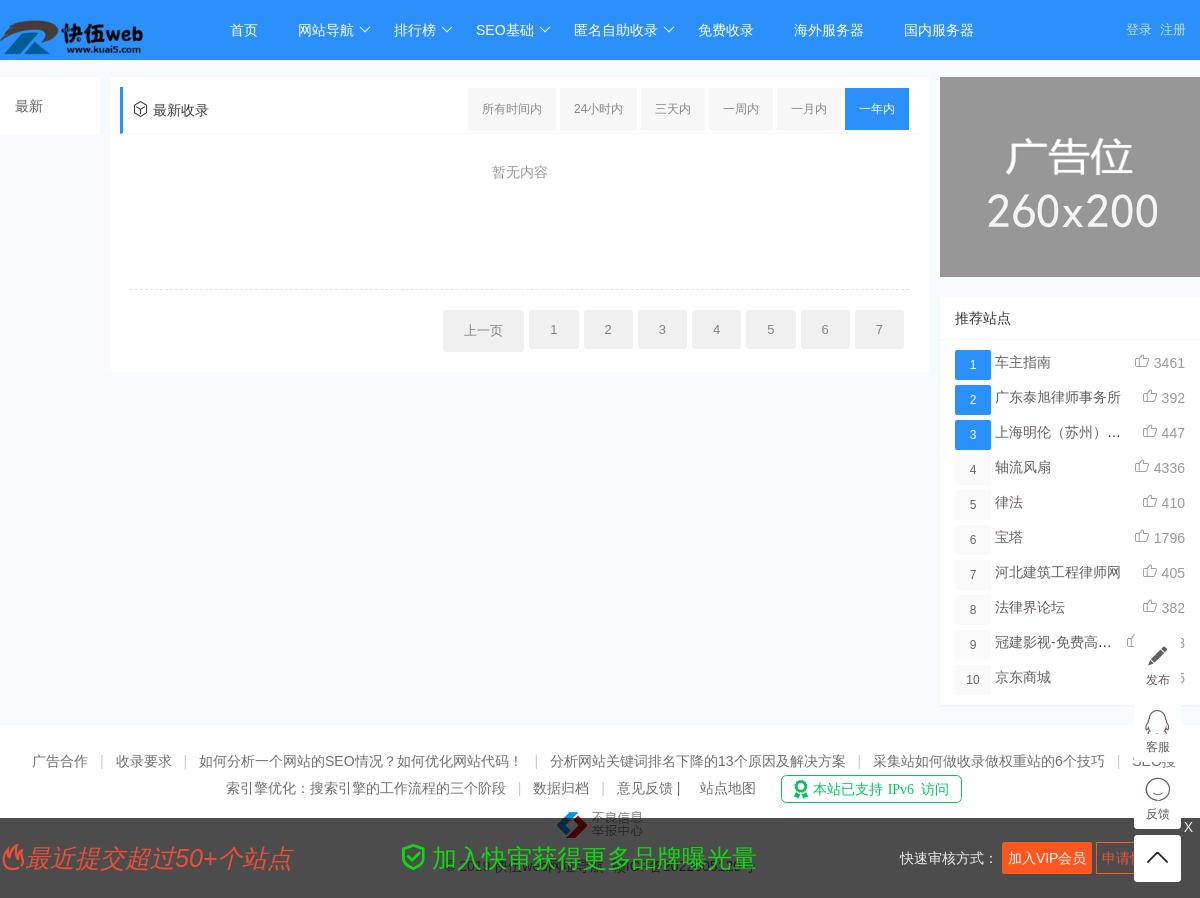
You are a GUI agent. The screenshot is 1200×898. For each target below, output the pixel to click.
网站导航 (334, 30)
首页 (244, 30)
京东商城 (1023, 677)
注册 (1173, 29)
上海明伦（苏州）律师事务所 (1086, 432)
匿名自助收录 (624, 30)
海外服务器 (829, 30)
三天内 (673, 109)
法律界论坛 (1030, 607)
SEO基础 (513, 30)
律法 (1009, 502)
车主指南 (1023, 362)
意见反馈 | (650, 788)
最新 (29, 106)
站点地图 (728, 788)
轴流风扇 (1023, 467)
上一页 (483, 330)
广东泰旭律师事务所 (1058, 397)
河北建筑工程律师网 (1058, 572)
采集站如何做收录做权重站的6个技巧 (989, 761)
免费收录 (726, 30)
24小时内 (598, 109)
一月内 (809, 109)
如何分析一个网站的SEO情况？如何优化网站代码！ (361, 761)
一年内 (877, 109)
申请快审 (1130, 858)
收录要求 (144, 761)
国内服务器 (939, 30)
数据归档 (561, 788)
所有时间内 (512, 109)
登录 (1139, 29)
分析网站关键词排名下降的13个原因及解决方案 (698, 761)
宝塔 (1009, 537)
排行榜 (423, 30)
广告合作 (60, 761)
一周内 (741, 109)
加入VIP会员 (1047, 858)
